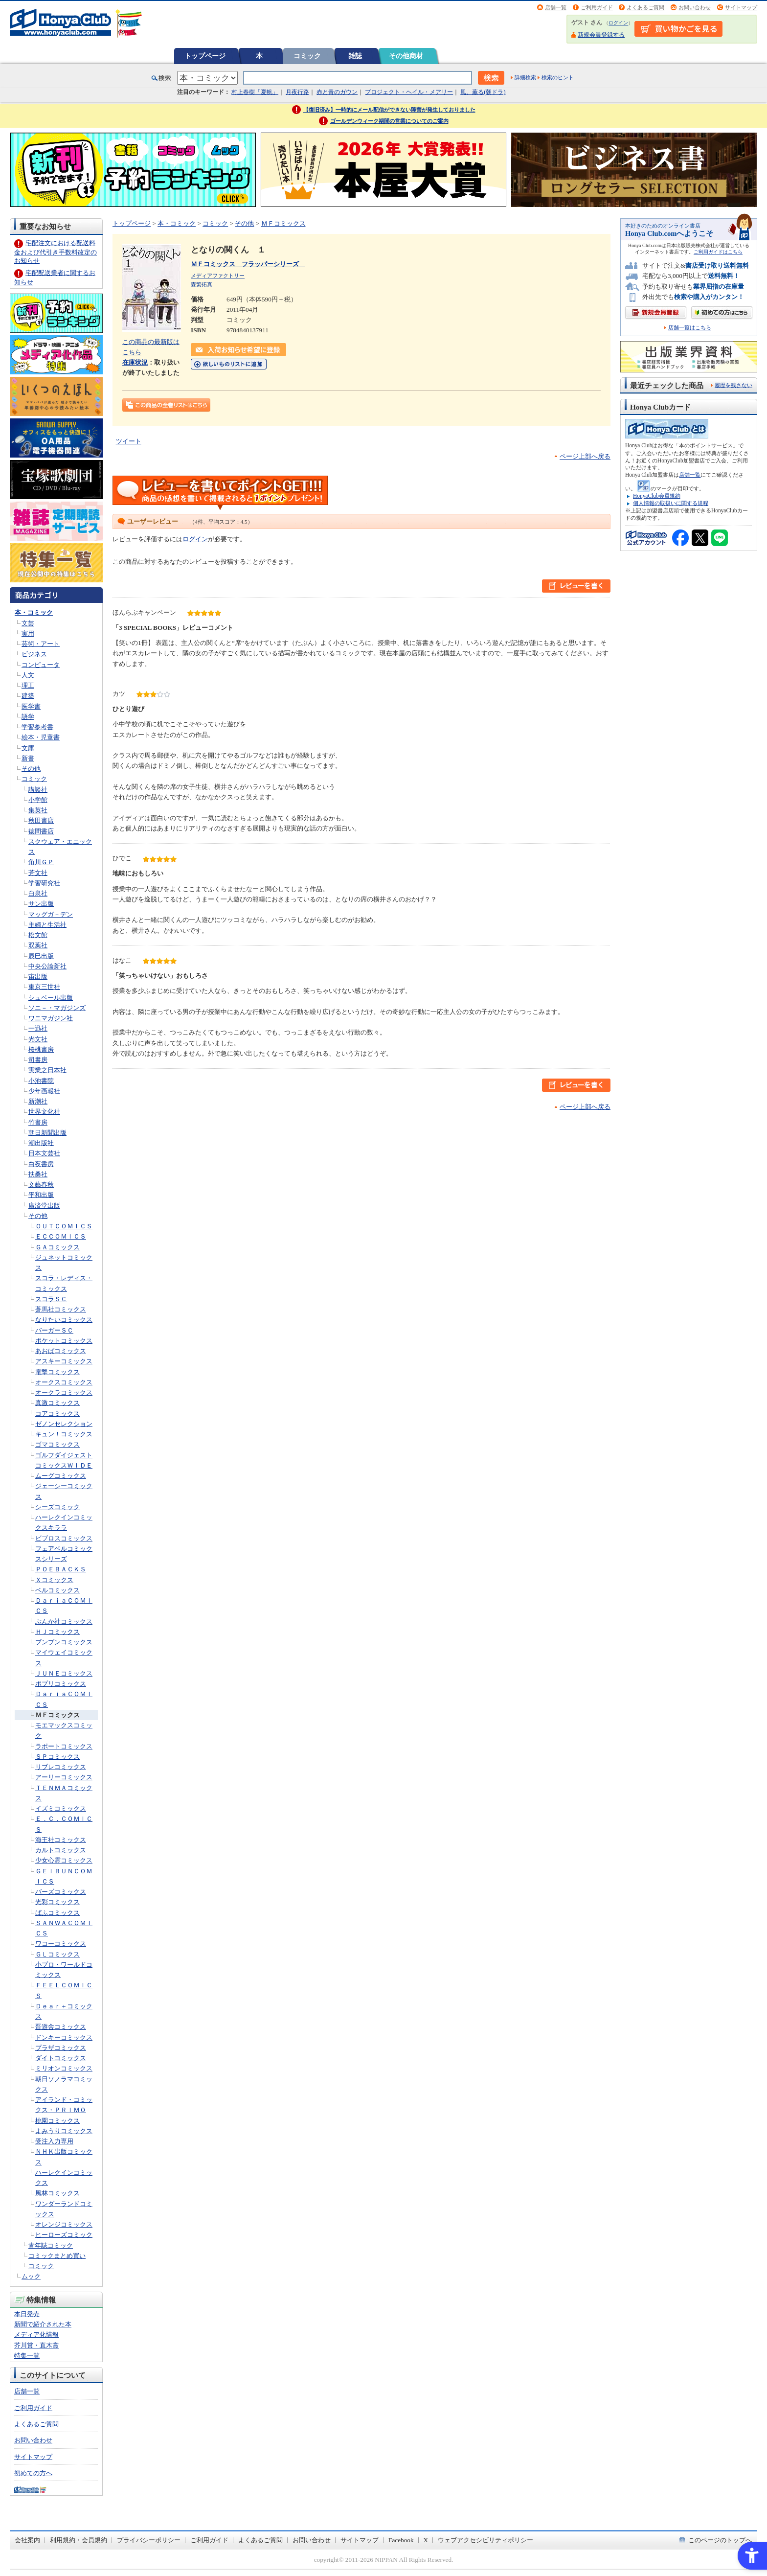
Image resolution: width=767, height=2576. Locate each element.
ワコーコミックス (60, 1943)
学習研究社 (44, 883)
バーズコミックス (60, 1891)
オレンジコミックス (63, 2224)
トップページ (205, 56)
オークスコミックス (63, 1382)
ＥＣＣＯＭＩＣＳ (60, 1236)
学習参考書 (37, 727)
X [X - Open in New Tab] (426, 2540)
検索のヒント (557, 77)
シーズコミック (57, 1507)
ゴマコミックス (57, 1444)
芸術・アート (41, 643)
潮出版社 (41, 1143)
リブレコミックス (60, 1767)
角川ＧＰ (41, 862)
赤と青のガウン (337, 92)
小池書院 (41, 1080)
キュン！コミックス (63, 1434)
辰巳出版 (41, 956)
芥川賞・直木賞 (36, 2345)
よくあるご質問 (645, 7)
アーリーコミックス (63, 1777)
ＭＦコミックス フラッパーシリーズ (248, 264)
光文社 (37, 1039)
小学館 (37, 800)
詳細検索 (525, 77)
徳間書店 (41, 831)
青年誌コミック (50, 2245)
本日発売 (27, 2314)
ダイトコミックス (60, 2058)
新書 (28, 758)
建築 (28, 695)
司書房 (37, 1059)
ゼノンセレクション (63, 1423)
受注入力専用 (54, 2141)
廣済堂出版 (44, 1205)
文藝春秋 (41, 1184)
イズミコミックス (60, 1808)
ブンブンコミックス (63, 1642)
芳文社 (37, 872)
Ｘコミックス (54, 1580)
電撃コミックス (57, 1372)
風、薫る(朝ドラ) (482, 92)
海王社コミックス (60, 1839)
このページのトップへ (720, 2540)
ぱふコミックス (57, 1912)
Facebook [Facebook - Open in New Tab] (401, 2540)
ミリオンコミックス (63, 2068)
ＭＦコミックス (57, 1715)
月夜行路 (297, 92)
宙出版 (37, 976)
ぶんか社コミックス (63, 1621)
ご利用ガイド (597, 7)
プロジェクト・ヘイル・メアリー (409, 92)
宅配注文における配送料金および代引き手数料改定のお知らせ (55, 251)
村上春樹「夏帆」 (254, 92)
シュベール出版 (50, 997)
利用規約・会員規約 (78, 2540)
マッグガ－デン (50, 914)
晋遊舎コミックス (60, 2026)
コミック (307, 56)
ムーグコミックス (60, 1475)
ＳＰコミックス (57, 1756)
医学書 (31, 706)
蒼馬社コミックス (60, 1309)
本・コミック (34, 612)
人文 (28, 675)
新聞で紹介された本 (42, 2324)
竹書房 (37, 1122)
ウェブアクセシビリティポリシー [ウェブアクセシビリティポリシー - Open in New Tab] (485, 2540)
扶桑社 (37, 1174)
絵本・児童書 (41, 737)
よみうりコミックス (63, 2131)
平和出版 (41, 1194)
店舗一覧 (555, 7)
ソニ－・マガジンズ (57, 1008)
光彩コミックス (57, 1902)
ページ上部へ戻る (585, 456)
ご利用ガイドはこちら (718, 251)
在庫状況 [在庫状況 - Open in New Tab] (135, 362)
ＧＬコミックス (57, 1954)
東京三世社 (44, 986)
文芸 (28, 623)
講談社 (37, 789)
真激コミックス (57, 1402)
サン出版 (41, 903)
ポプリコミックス (60, 1683)
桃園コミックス (57, 2120)
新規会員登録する (601, 34)
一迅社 (37, 1028)
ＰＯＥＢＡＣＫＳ (60, 1569)
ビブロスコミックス (63, 1538)
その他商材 (406, 56)
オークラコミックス (63, 1392)
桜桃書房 (41, 1049)
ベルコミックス (57, 1590)
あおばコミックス (60, 1351)
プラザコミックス (60, 2047)
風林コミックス (57, 2193)
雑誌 (355, 56)
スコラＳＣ (51, 1299)
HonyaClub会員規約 (656, 496)
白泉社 (37, 893)
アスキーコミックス (63, 1361)
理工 (28, 685)
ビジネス (34, 654)
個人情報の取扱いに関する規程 (670, 503)
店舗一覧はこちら (689, 327)
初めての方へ (33, 2473)
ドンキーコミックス (63, 2037)
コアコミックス (57, 1413)
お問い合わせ (694, 7)
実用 (28, 633)
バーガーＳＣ (54, 1330)
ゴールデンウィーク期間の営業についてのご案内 (389, 121)
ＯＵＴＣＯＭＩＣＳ (63, 1226)
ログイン (618, 22)
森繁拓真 (201, 284)
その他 (31, 768)
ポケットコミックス (63, 1340)
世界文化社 (44, 1111)
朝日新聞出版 (47, 1132)
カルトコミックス (60, 1850)
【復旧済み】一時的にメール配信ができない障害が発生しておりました (389, 110)
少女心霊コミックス (63, 1860)
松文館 (37, 935)
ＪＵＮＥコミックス (63, 1673)
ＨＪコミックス (57, 1631)
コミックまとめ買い (57, 2255)
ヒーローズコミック (63, 2234)
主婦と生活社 (47, 924)
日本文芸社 (44, 1153)
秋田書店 (41, 820)
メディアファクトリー (218, 275)
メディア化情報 (36, 2334)
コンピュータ (41, 664)
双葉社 (37, 945)
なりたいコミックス (63, 1319)
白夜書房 (41, 1164)
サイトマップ (741, 7)
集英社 (37, 810)
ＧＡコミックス (57, 1247)
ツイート (128, 441)
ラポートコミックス (63, 1746)
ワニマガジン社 (50, 1018)
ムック (31, 2276)
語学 (28, 716)
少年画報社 (44, 1091)
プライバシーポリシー (148, 2540)
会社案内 (27, 2540)
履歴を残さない (733, 385)
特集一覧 (27, 2355)
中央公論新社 (47, 966)
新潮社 (37, 1101)
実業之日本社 (47, 1070)
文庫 (28, 748)
